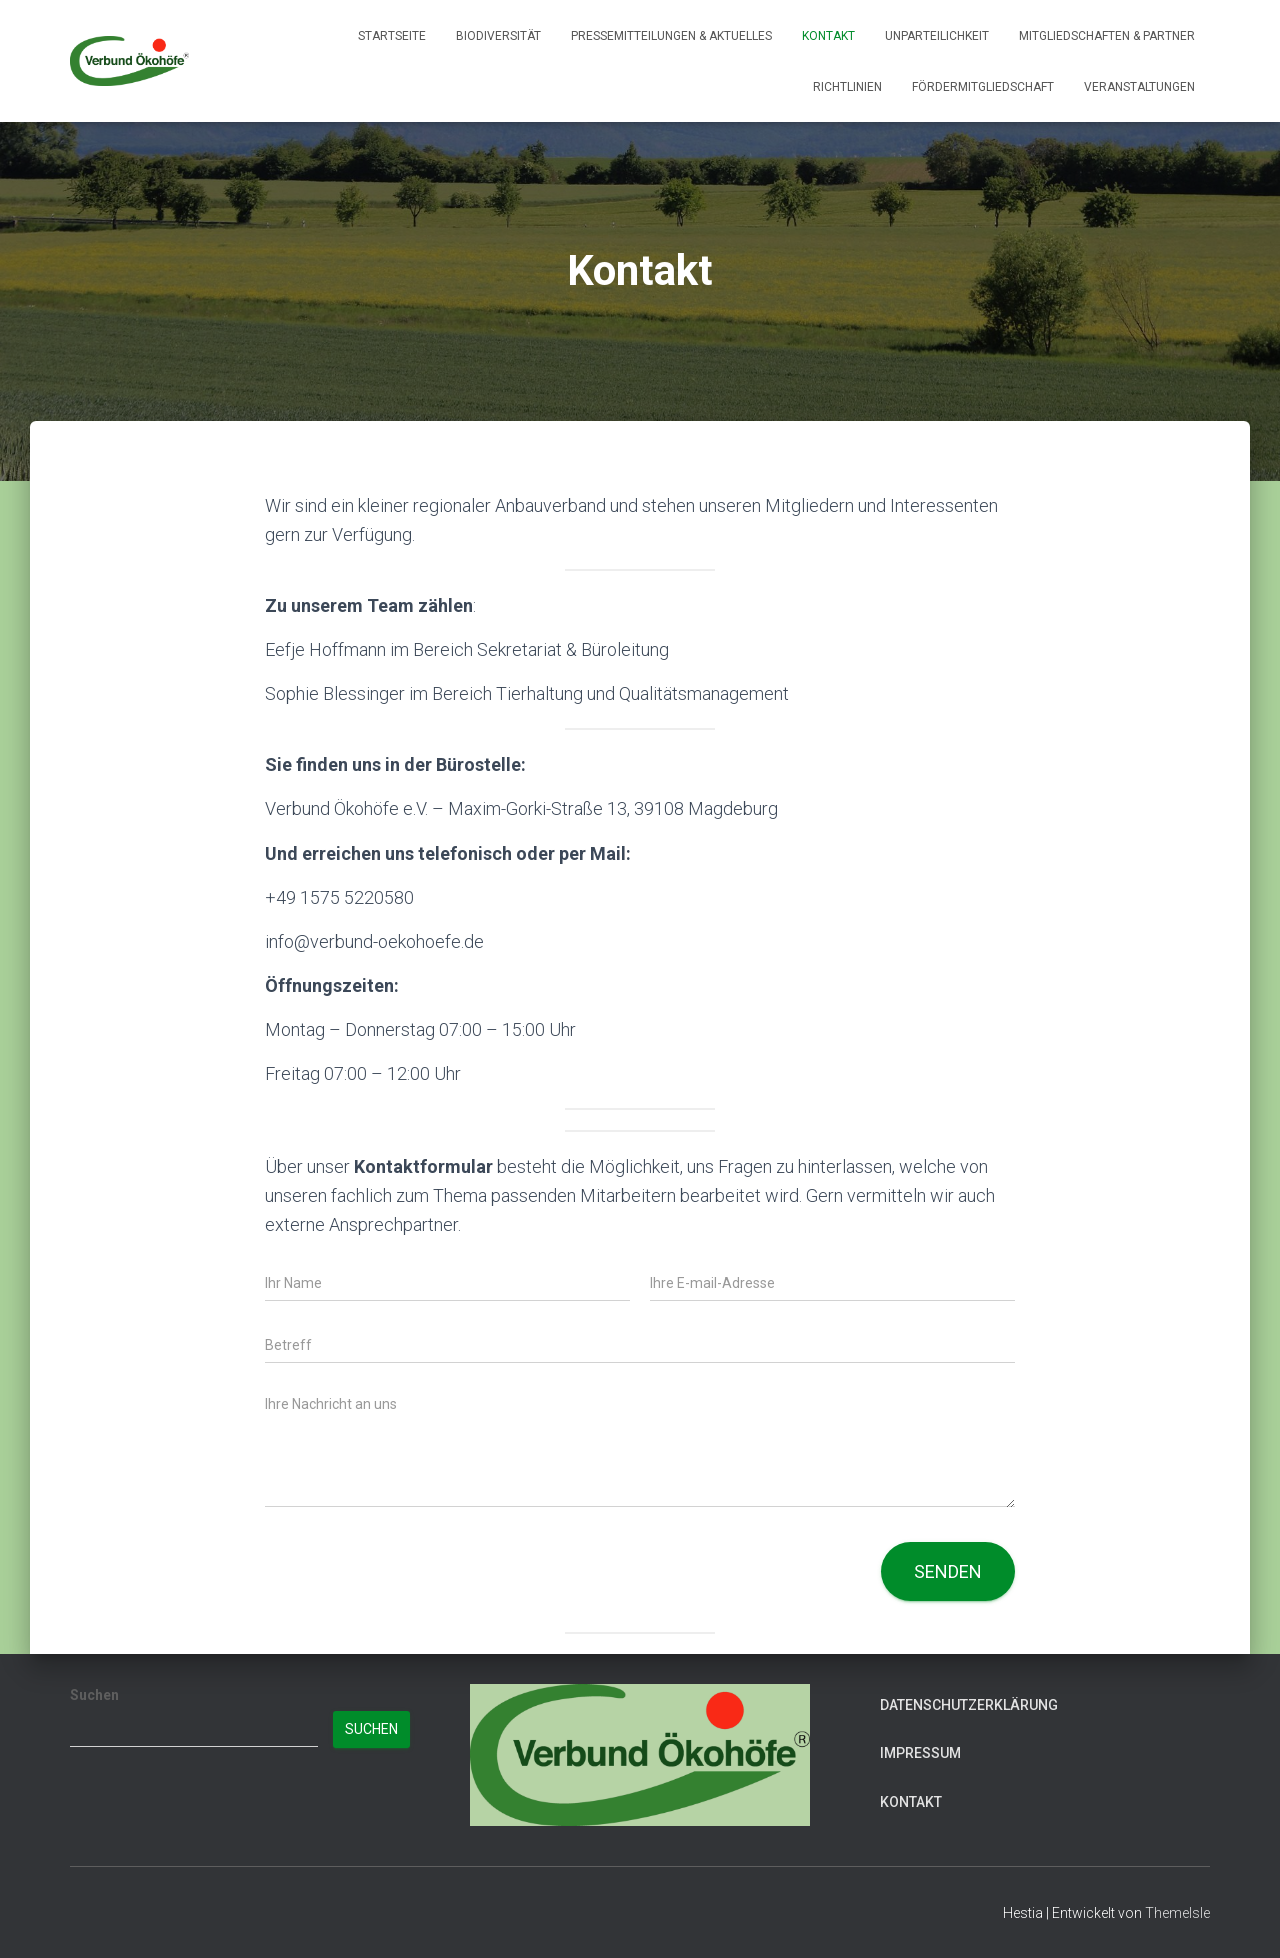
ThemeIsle (1177, 1913)
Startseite (392, 36)
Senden (948, 1571)
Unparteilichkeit (937, 36)
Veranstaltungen (1139, 87)
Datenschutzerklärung (969, 1705)
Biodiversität (498, 36)
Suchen (94, 1695)
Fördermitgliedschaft (983, 87)
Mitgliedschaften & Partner (1107, 36)
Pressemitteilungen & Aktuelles (671, 36)
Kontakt (828, 36)
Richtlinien (847, 87)
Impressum (920, 1753)
